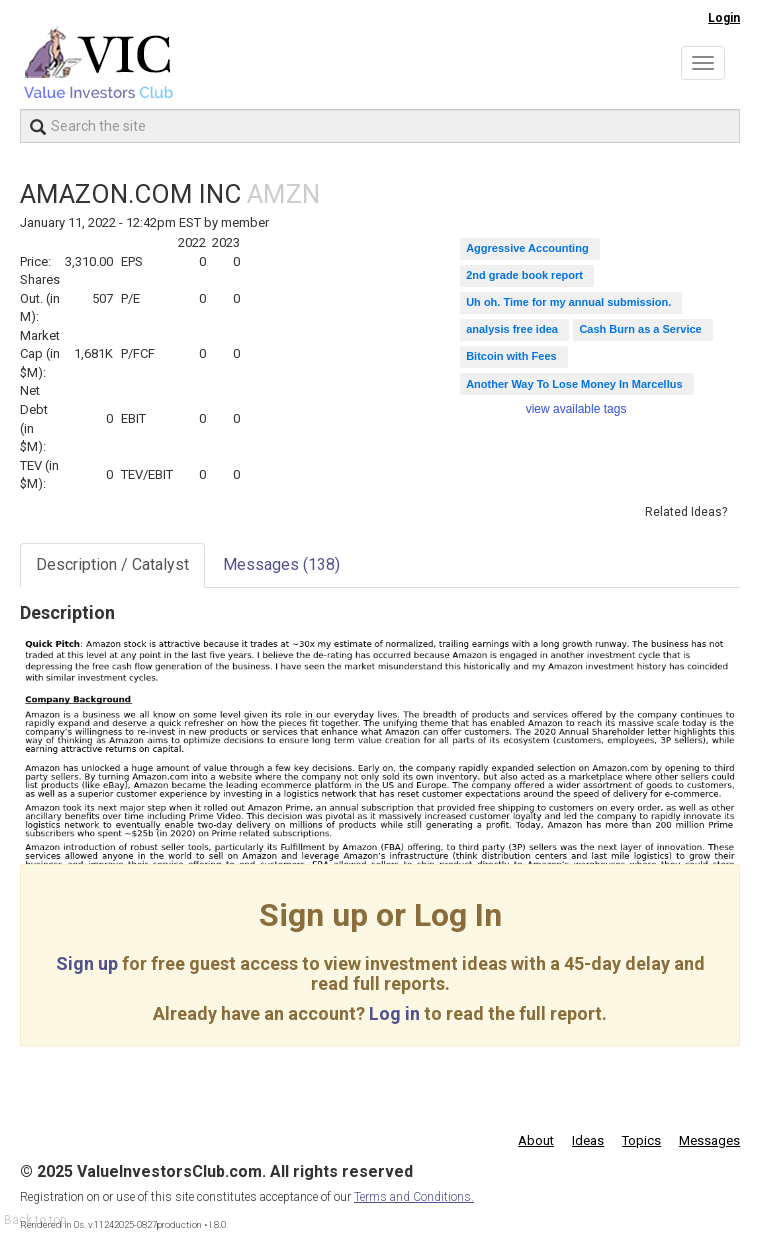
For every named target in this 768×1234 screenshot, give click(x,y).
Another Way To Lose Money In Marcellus (574, 384)
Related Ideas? (686, 512)
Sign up (87, 963)
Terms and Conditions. (414, 1197)
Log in (394, 1013)
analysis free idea (512, 329)
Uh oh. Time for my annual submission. (568, 302)
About (536, 1140)
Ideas (588, 1140)
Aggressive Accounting (527, 248)
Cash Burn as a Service (640, 329)
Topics (641, 1140)
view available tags (576, 409)
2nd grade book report (524, 275)
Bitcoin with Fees (511, 356)
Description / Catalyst (112, 564)
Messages (281, 564)
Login (724, 18)
